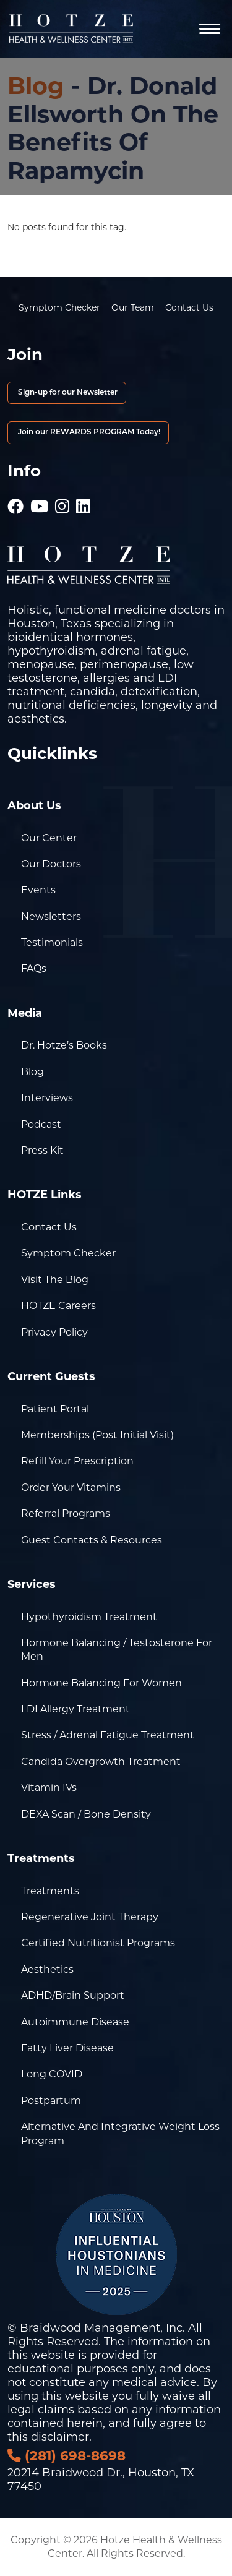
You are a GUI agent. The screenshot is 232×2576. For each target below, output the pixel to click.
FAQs (33, 968)
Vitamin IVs (49, 1787)
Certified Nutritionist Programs (98, 1943)
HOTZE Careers (58, 1306)
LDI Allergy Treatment (75, 1709)
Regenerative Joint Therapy (89, 1917)
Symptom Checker (59, 307)
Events (38, 890)
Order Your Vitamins (71, 1487)
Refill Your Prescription (77, 1461)
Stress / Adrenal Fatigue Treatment (107, 1735)
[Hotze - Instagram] (62, 500)
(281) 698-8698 (66, 2455)
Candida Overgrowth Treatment (101, 1761)
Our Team (132, 307)
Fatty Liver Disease (67, 2048)
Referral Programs (65, 1513)
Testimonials (52, 942)
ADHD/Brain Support (72, 1995)
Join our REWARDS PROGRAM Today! (88, 432)
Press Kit (42, 1150)
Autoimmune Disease (75, 2022)
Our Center (49, 838)
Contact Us (189, 307)
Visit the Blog (54, 1280)
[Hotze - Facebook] (15, 500)
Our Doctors (51, 864)
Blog (35, 85)
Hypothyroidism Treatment (89, 1617)
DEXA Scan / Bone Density (86, 1814)
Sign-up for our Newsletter (67, 393)
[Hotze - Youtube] (39, 500)
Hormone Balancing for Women (101, 1683)
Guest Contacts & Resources (91, 1540)
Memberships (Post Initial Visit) (97, 1435)
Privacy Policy (54, 1332)
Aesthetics (47, 1969)
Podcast (41, 1124)
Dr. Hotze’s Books (64, 1045)
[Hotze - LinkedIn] (83, 500)
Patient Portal (55, 1409)
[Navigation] (209, 29)
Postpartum (51, 2100)
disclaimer (60, 2437)
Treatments (50, 1891)
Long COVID (51, 2074)
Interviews (47, 1098)
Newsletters (51, 916)
